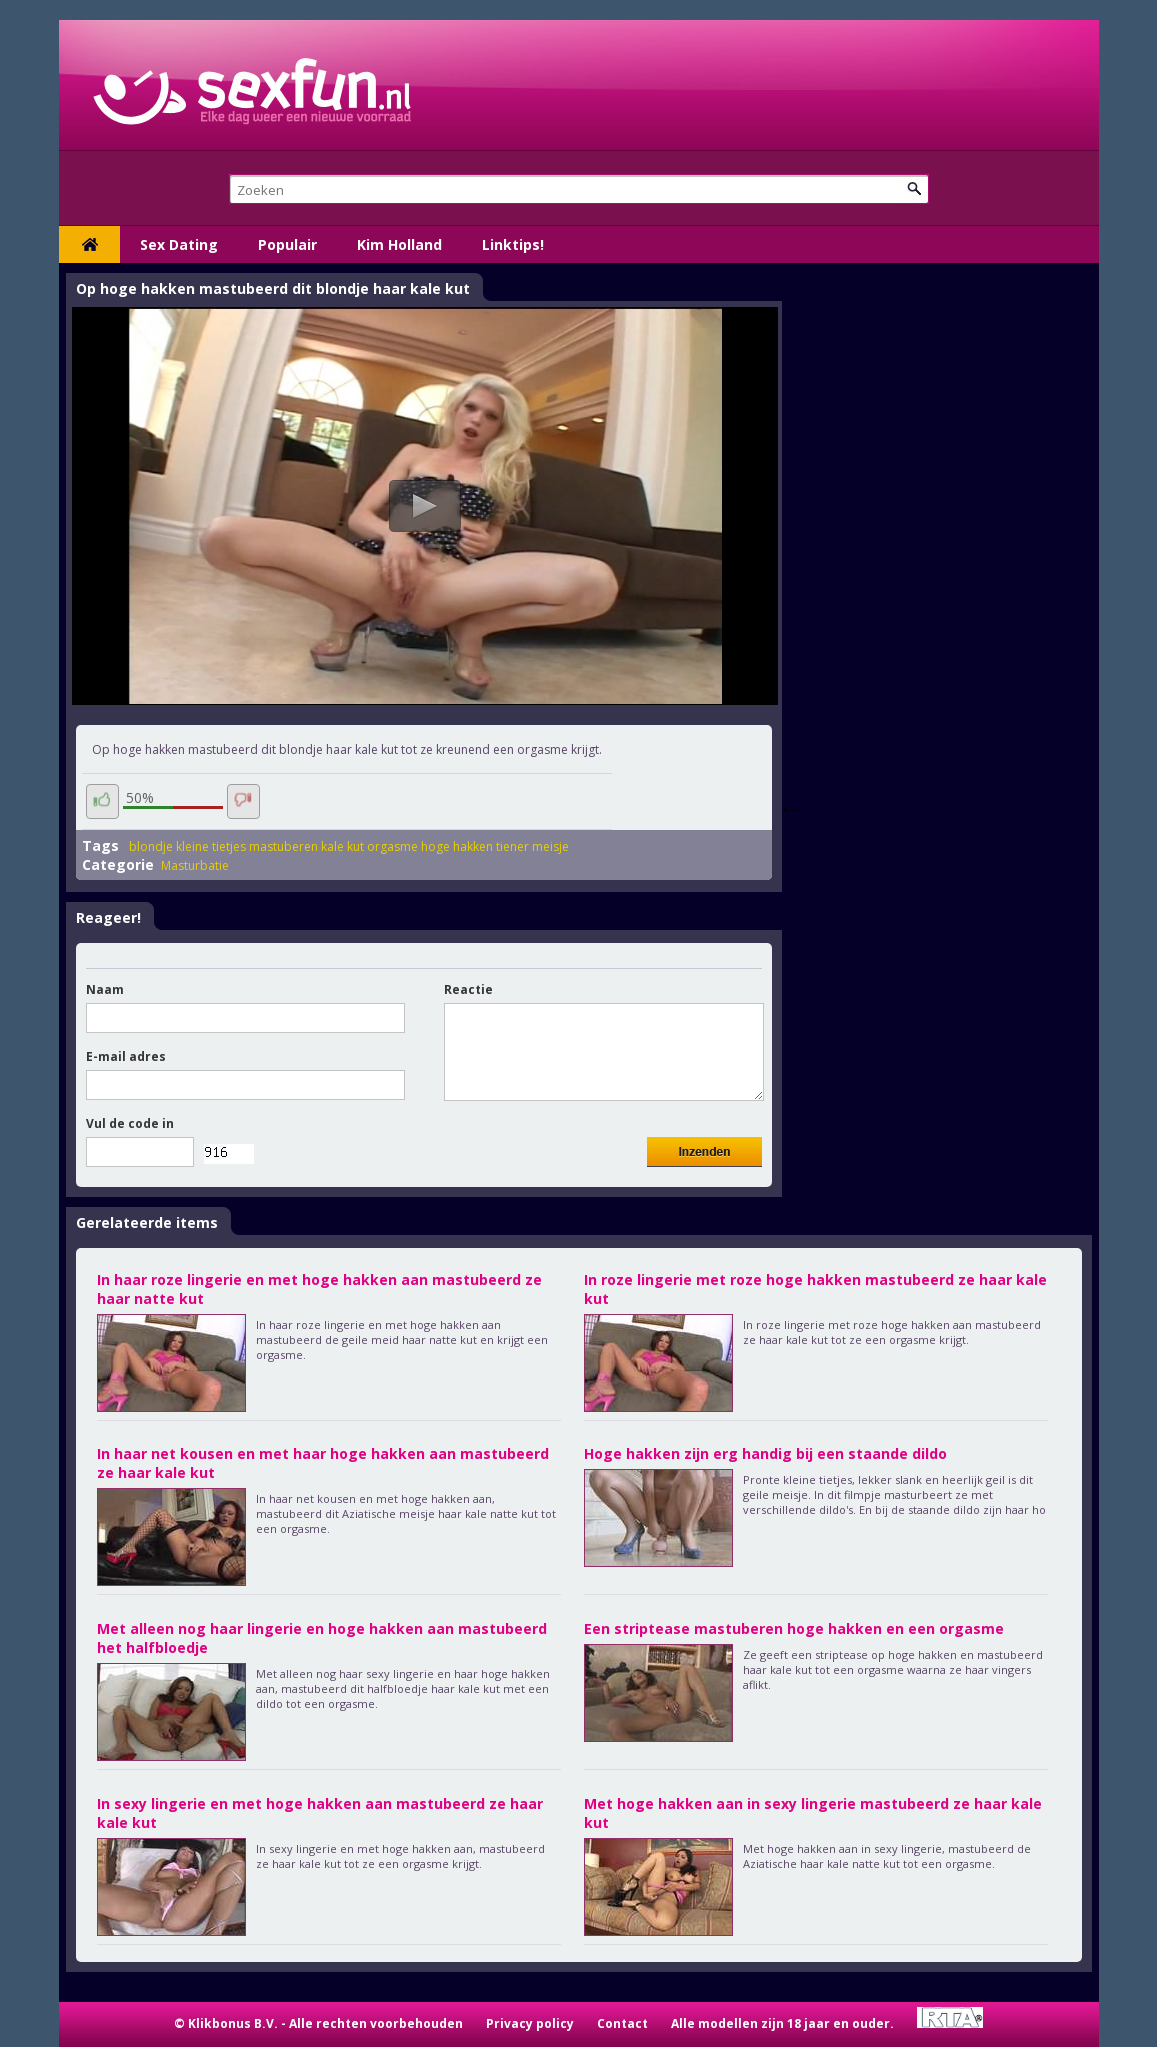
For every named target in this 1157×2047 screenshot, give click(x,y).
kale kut (342, 846)
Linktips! (513, 244)
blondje (151, 846)
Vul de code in (130, 1123)
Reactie (468, 989)
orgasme (392, 846)
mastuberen (283, 846)
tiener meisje (532, 846)
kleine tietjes (211, 846)
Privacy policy (530, 2023)
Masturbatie (195, 865)
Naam (105, 989)
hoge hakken (457, 846)
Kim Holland (399, 244)
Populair (287, 244)
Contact (622, 2023)
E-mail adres (126, 1056)
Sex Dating (179, 244)
